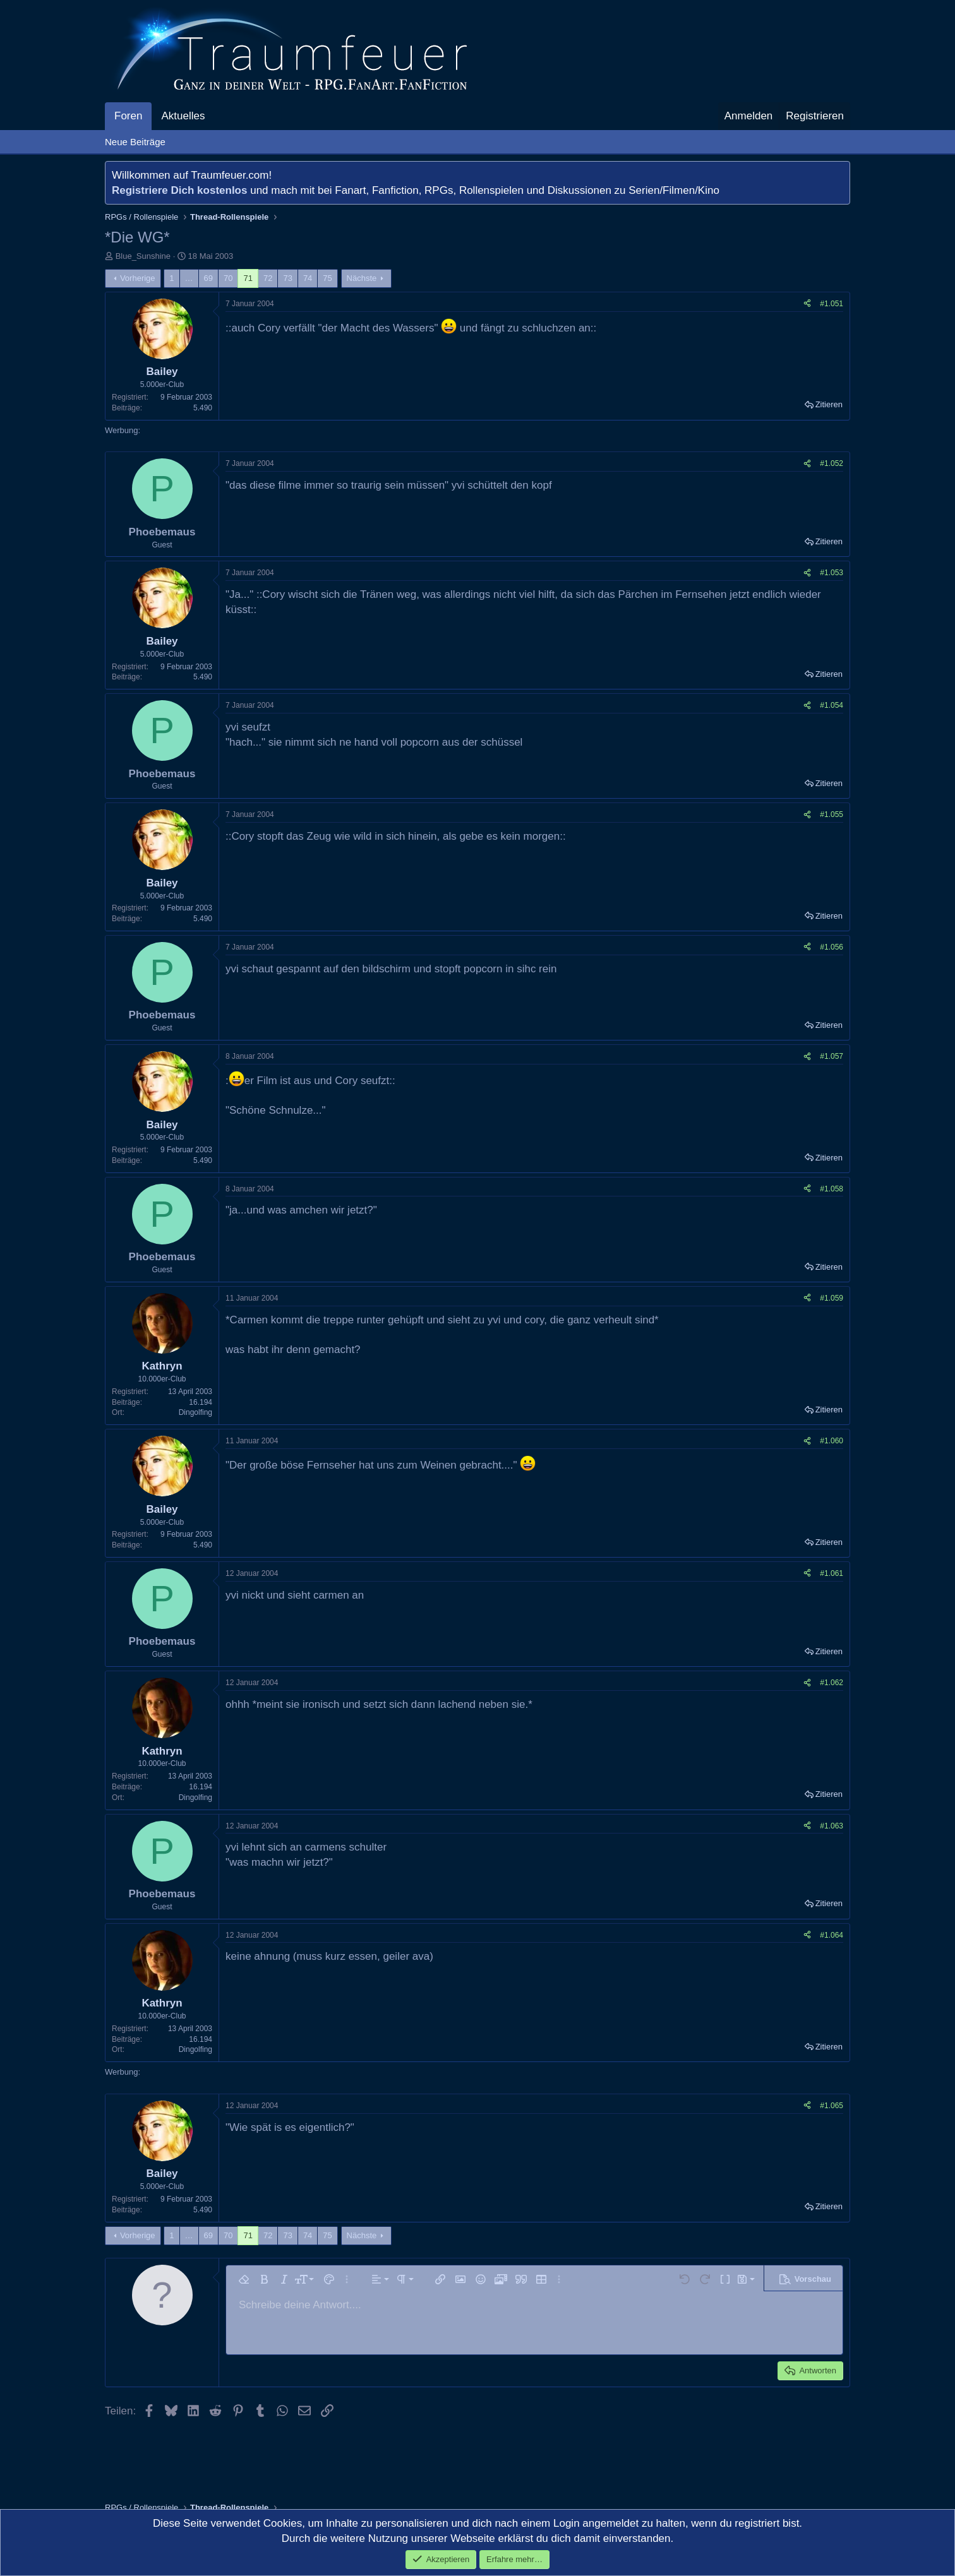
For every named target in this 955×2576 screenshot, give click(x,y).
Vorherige (137, 278)
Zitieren (829, 404)
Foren (128, 116)
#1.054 (831, 705)
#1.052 (831, 463)
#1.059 (831, 1298)
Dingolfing (195, 1412)
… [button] (189, 278)
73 (287, 278)
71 (247, 278)
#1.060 (831, 1440)
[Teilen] (807, 304)
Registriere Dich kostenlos (179, 190)
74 (307, 278)
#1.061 (831, 1573)
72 (267, 278)
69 (208, 278)
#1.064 (831, 1935)
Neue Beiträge (135, 141)
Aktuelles (183, 116)
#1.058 (831, 1188)
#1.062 (831, 1682)
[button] (215, 116)
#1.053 (831, 572)
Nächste (362, 278)
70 (228, 278)
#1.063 (831, 1826)
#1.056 (831, 947)
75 (327, 278)
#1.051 (831, 303)
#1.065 (831, 2105)
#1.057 (831, 1056)
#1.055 (831, 814)
